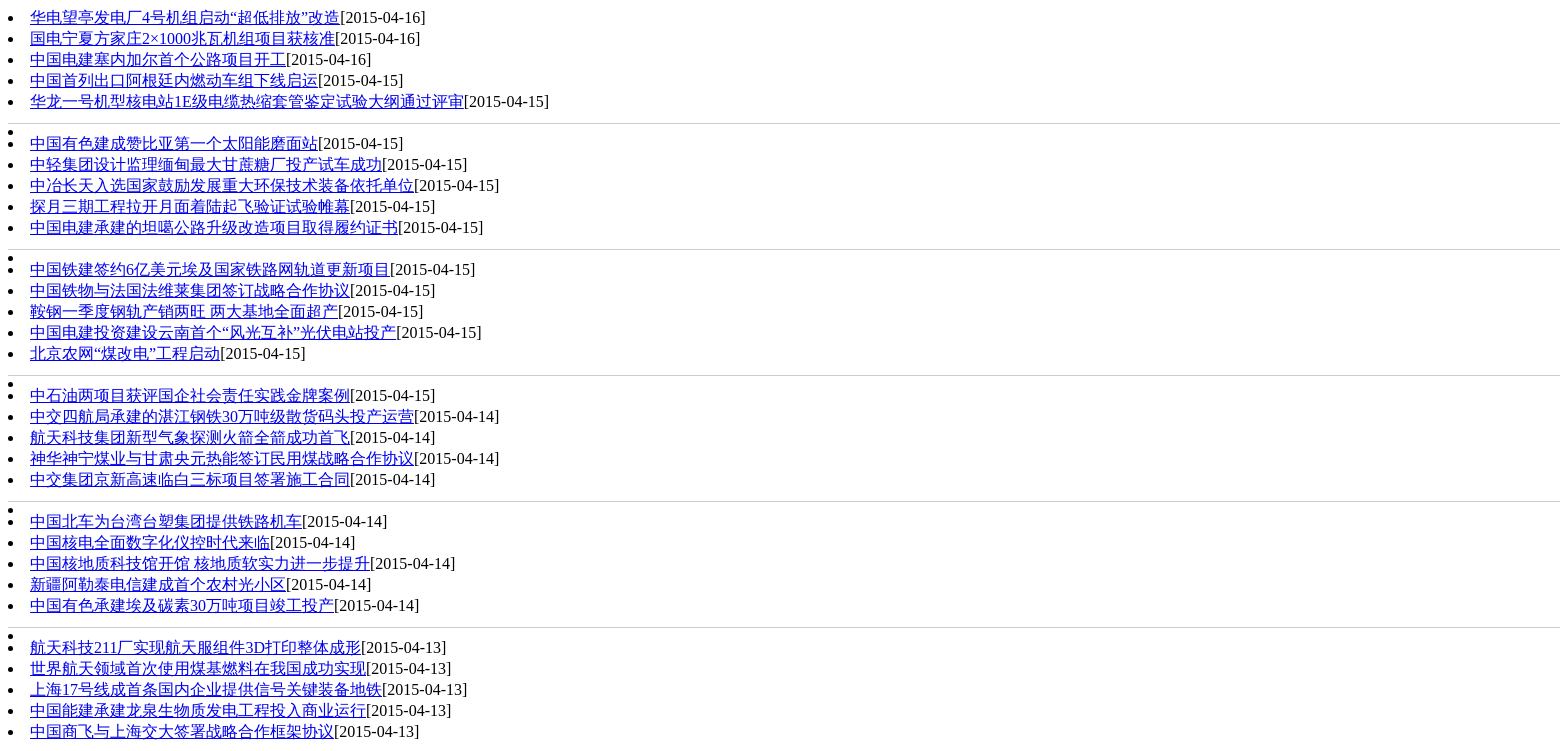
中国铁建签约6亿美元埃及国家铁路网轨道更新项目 (210, 269)
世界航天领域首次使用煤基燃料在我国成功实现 (198, 668)
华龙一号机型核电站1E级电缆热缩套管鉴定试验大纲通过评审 (247, 101)
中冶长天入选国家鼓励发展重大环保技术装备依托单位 (222, 185)
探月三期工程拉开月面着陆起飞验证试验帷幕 (190, 206)
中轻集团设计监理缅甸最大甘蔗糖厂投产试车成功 (206, 164)
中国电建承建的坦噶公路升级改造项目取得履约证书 (214, 227)
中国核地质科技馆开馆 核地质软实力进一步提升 (200, 563)
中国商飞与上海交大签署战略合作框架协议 (182, 731)
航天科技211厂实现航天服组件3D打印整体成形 (195, 647)
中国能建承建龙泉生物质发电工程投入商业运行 (198, 710)
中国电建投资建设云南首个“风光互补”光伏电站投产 (213, 332)
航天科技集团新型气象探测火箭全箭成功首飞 (190, 437)
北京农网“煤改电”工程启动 (125, 353)
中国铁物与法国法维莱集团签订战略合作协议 (190, 290)
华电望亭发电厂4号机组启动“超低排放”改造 (185, 17)
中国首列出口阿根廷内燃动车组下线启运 (174, 80)
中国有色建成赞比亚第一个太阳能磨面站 (174, 143)
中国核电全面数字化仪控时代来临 (150, 542)
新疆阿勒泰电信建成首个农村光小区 (158, 584)
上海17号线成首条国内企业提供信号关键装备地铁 (206, 689)
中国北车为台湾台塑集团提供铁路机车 (166, 521)
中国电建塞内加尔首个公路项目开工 (158, 59)
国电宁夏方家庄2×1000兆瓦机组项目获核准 (182, 38)
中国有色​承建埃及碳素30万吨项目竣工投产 (182, 605)
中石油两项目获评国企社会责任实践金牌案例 (190, 395)
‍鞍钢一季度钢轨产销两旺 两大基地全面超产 (184, 311)
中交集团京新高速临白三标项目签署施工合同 (190, 479)
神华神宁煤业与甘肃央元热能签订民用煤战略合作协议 (222, 458)
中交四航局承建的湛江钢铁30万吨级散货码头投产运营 (222, 416)
